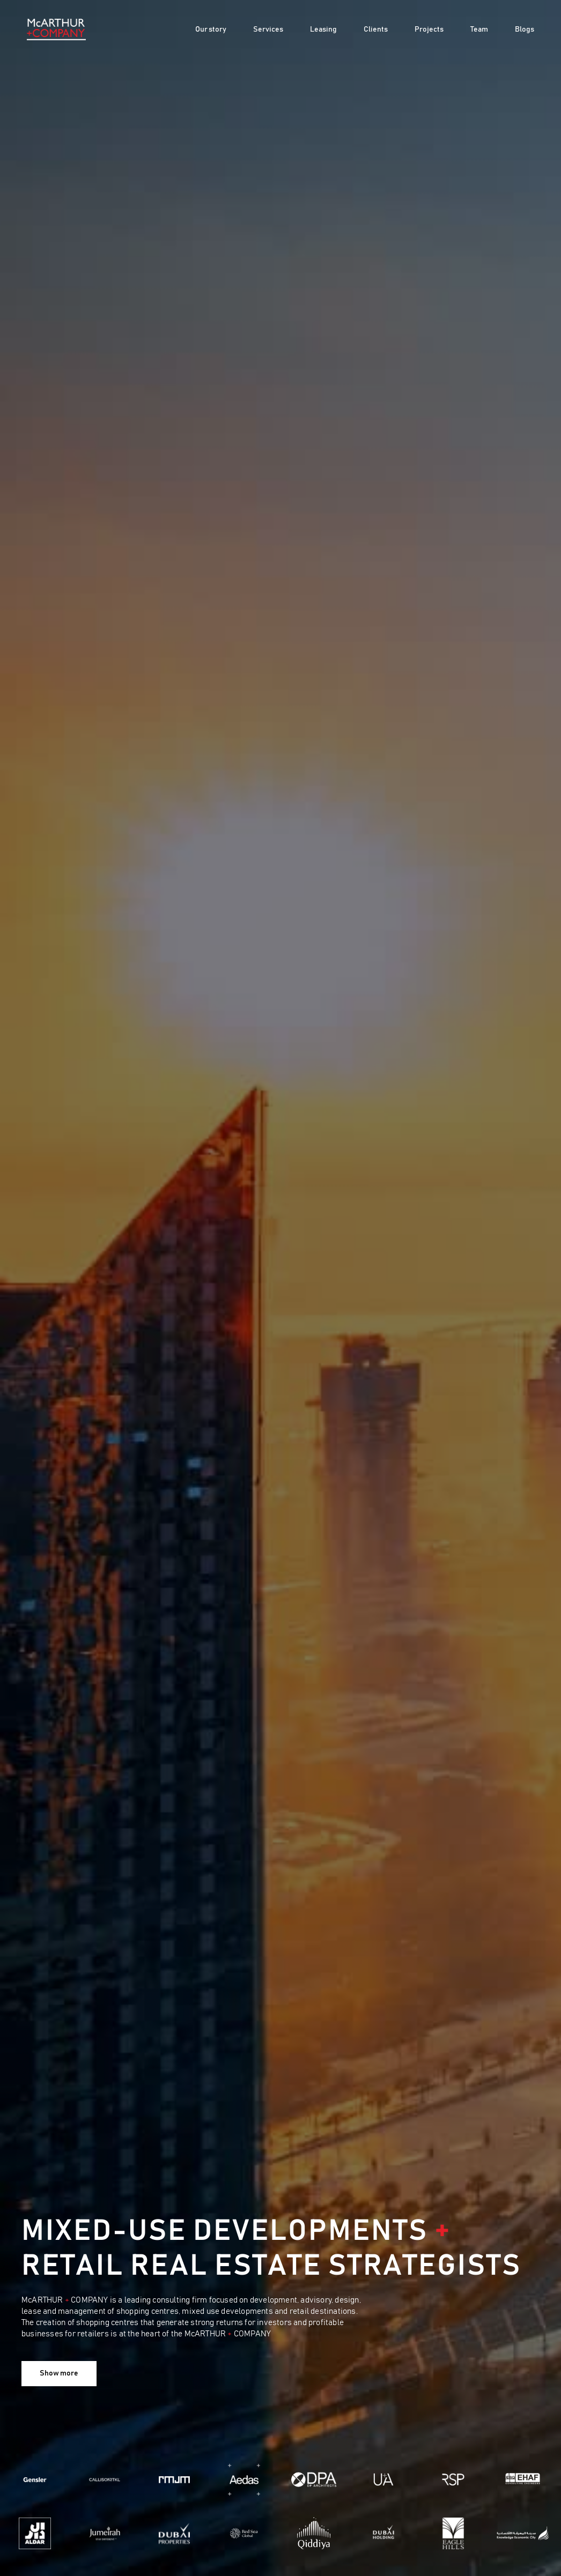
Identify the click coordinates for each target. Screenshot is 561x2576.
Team (479, 29)
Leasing (323, 29)
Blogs (524, 29)
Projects (429, 29)
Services (268, 29)
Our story (210, 29)
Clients (376, 29)
